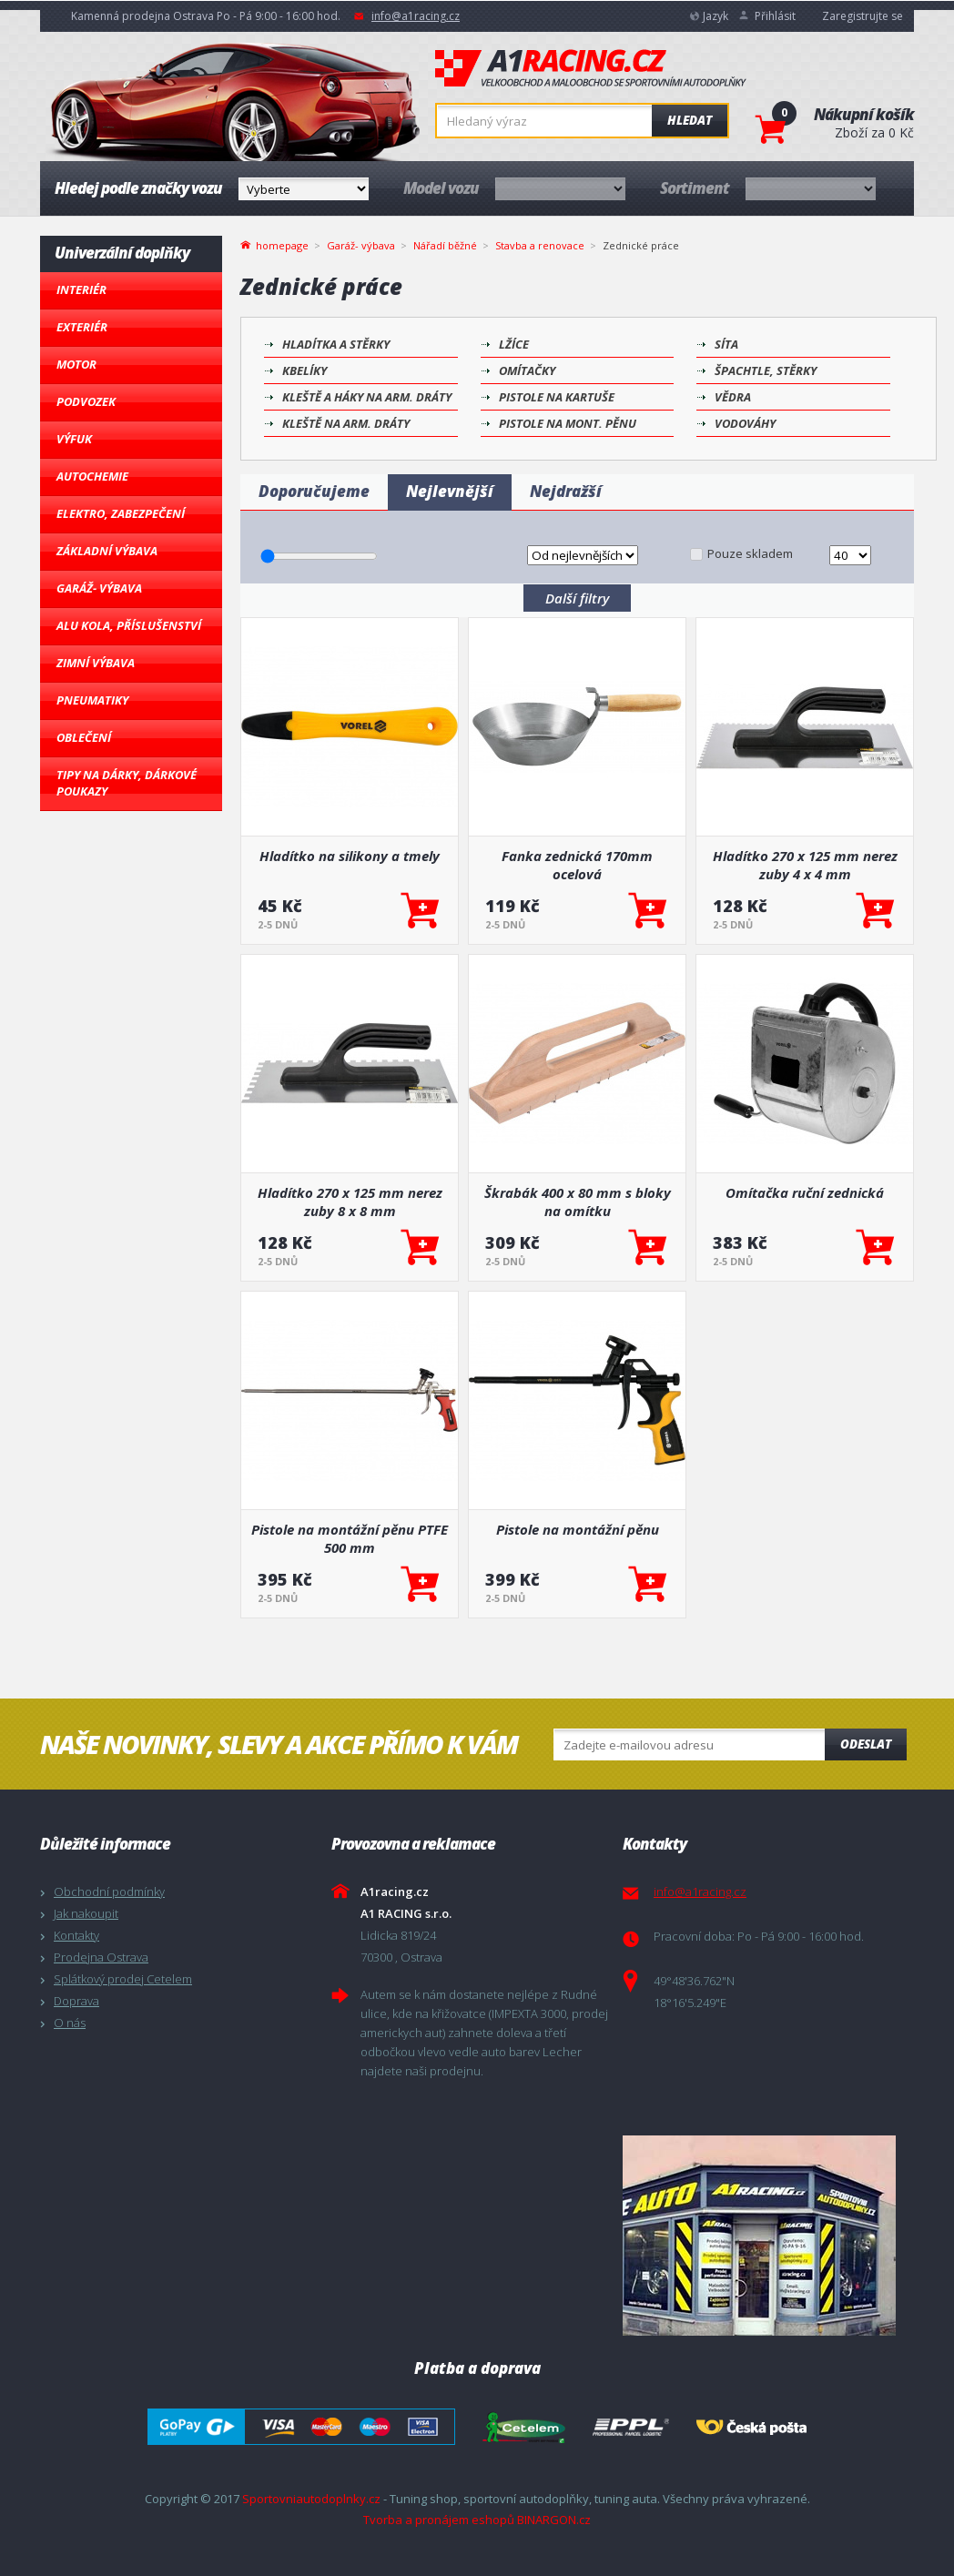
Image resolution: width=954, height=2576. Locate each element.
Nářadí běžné (445, 245)
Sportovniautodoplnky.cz (311, 2498)
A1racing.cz (590, 68)
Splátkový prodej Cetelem (123, 1979)
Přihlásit (775, 16)
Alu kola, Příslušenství (128, 625)
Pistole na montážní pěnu (577, 1529)
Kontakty (76, 1935)
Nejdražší (566, 491)
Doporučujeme (314, 491)
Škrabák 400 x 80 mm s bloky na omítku (577, 1201)
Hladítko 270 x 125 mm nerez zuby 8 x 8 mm (350, 1201)
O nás (70, 2022)
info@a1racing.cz (415, 16)
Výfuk (74, 439)
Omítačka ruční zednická (805, 1192)
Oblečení (83, 737)
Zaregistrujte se (862, 16)
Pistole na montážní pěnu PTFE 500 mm (349, 1538)
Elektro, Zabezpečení (120, 513)
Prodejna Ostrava (101, 1957)
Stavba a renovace (539, 245)
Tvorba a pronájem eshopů (438, 2519)
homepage (282, 243)
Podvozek (86, 401)
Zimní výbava (95, 662)
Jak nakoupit (86, 1913)
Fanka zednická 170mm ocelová (577, 865)
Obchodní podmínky (109, 1891)
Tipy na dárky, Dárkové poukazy (126, 782)
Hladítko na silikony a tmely (349, 856)
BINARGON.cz (554, 2519)
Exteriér (81, 327)
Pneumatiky (92, 700)
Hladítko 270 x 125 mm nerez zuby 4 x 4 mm (805, 865)
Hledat (689, 120)
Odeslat (865, 1744)
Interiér (81, 289)
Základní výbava (106, 551)
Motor (76, 364)
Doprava (76, 2001)
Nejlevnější (449, 491)
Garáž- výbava (99, 588)
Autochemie (92, 476)
